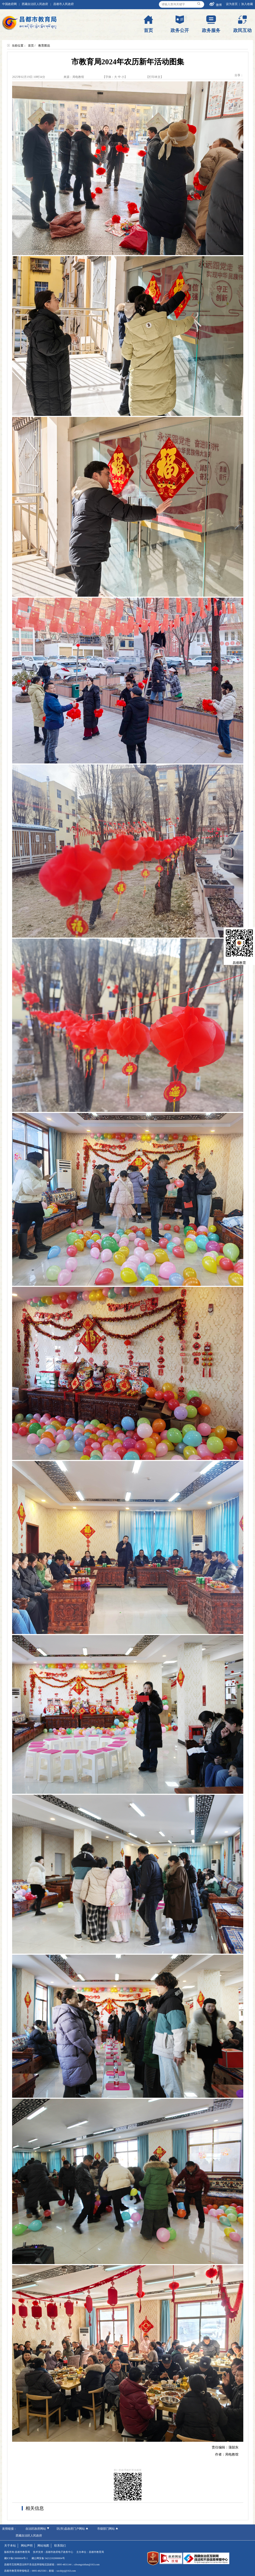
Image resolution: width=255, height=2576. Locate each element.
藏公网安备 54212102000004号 (48, 2558)
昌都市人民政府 (63, 4)
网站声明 (27, 2545)
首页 (31, 45)
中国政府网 (9, 4)
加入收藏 (247, 4)
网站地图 (43, 2545)
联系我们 (60, 2545)
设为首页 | (233, 4)
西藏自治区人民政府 (35, 4)
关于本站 (10, 2545)
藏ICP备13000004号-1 (16, 2558)
